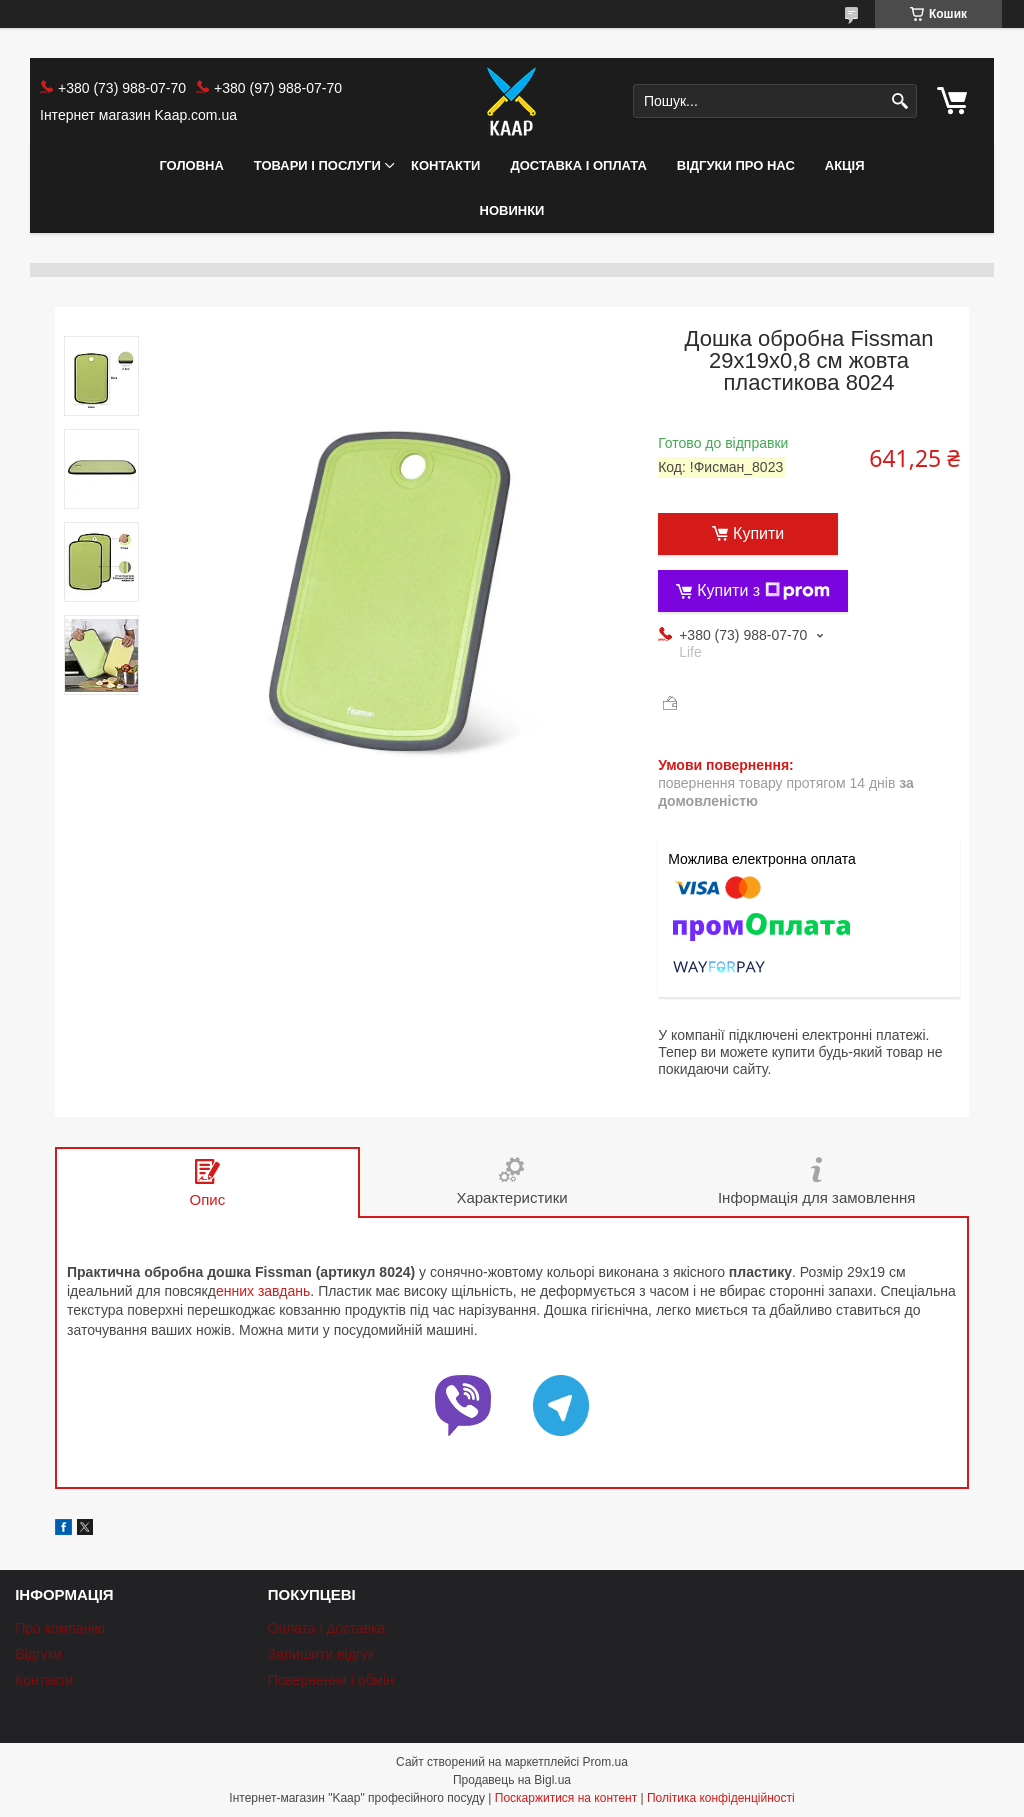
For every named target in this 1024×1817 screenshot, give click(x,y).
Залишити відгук (321, 1654)
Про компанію (60, 1628)
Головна (191, 165)
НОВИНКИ (512, 210)
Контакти (446, 165)
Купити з (763, 591)
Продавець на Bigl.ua (512, 1780)
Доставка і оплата (578, 165)
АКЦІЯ (845, 165)
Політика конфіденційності (721, 1798)
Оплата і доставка (327, 1628)
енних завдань (263, 1291)
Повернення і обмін (331, 1680)
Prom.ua (605, 1762)
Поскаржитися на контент (566, 1798)
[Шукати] (899, 101)
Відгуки (38, 1654)
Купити (758, 533)
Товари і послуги (317, 165)
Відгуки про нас (736, 165)
